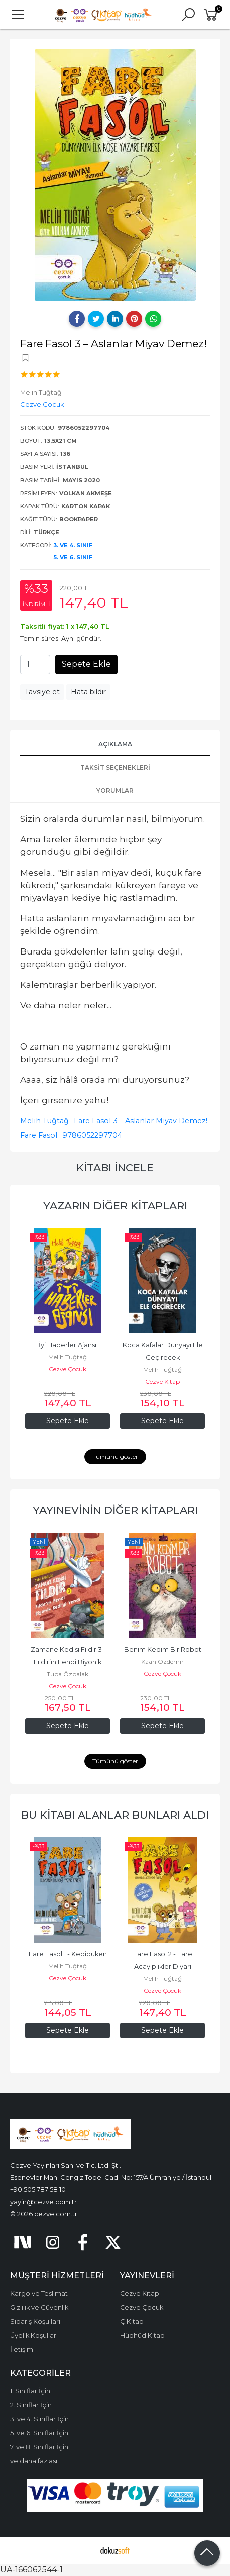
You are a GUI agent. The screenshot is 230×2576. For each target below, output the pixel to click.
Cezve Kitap (162, 1381)
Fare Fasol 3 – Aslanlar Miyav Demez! (140, 1120)
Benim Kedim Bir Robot (162, 1649)
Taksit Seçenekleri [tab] (115, 767)
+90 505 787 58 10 (38, 2189)
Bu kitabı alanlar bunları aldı (115, 1814)
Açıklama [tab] (115, 744)
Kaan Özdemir (162, 1661)
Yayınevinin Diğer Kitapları (115, 1510)
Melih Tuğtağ (44, 1120)
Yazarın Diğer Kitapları (115, 1205)
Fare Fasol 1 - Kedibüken (68, 1954)
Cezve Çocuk (67, 1369)
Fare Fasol (38, 1135)
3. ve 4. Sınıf (72, 545)
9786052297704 (92, 1135)
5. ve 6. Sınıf (72, 557)
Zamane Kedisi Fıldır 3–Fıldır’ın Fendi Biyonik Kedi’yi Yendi (68, 1662)
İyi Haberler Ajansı (67, 1345)
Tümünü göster (115, 1456)
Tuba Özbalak (67, 1674)
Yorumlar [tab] (115, 790)
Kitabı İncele (115, 1167)
